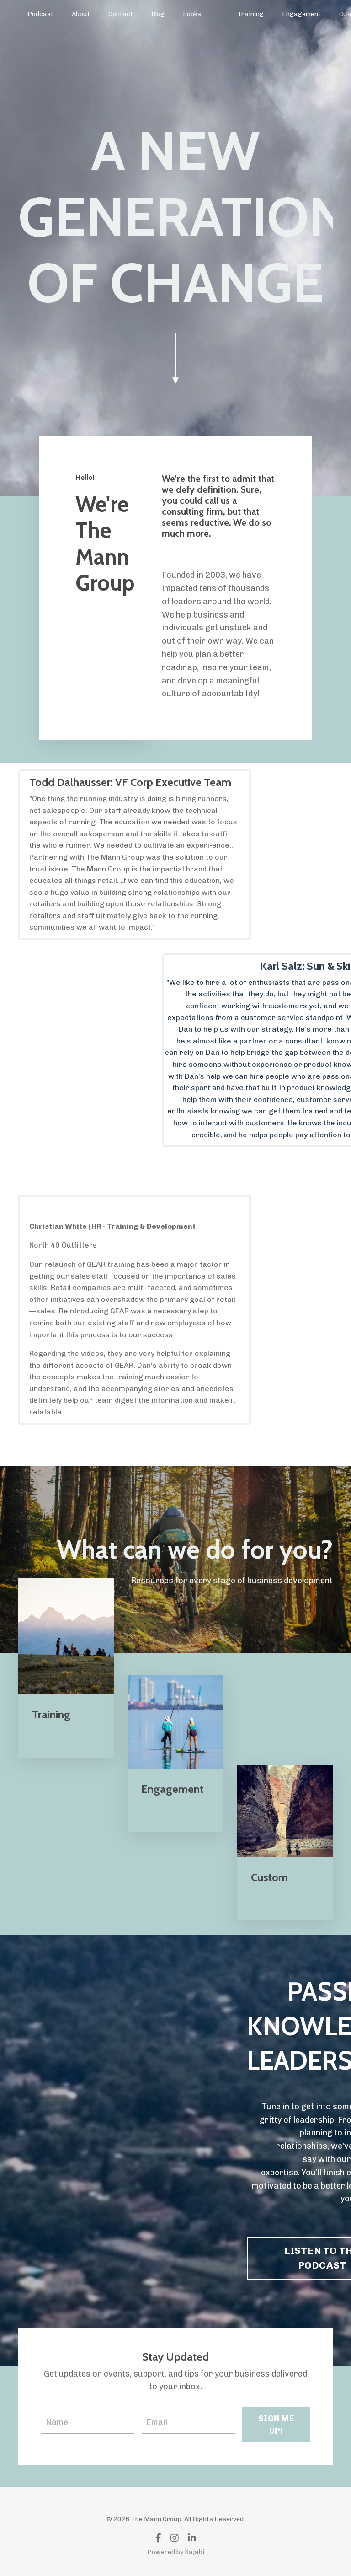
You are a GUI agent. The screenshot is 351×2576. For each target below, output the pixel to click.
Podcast (40, 14)
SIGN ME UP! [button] (276, 2425)
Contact (120, 14)
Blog (158, 14)
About (81, 14)
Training (251, 14)
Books (192, 14)
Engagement (301, 14)
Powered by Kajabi (175, 2552)
